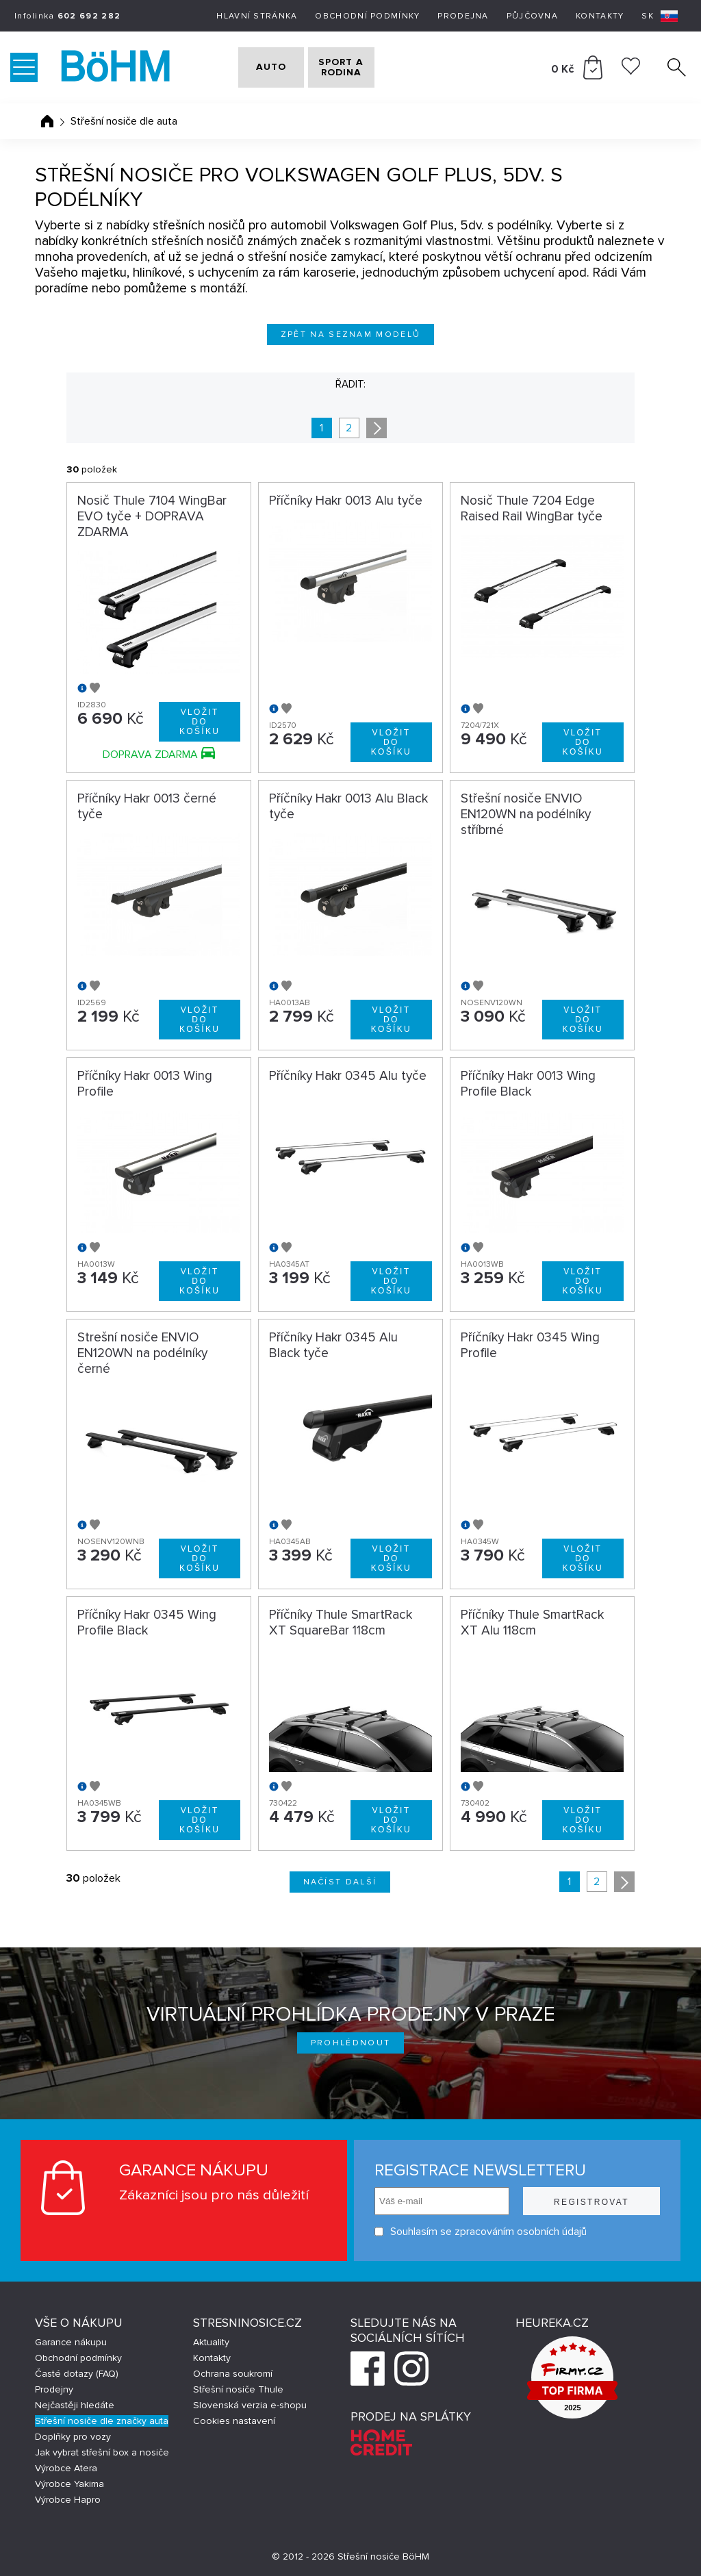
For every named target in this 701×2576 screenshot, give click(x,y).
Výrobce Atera (66, 2468)
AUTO (262, 67)
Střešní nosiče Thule (238, 2389)
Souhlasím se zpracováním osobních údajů (480, 2232)
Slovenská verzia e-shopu (250, 2405)
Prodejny (54, 2389)
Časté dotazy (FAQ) (76, 2373)
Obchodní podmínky (367, 16)
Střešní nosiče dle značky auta (101, 2421)
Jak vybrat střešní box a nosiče (102, 2452)
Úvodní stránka (47, 121)
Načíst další (340, 1882)
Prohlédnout (351, 2043)
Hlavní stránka (256, 16)
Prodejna (462, 16)
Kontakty (600, 16)
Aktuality (211, 2342)
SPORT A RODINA (368, 67)
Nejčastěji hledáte (74, 2405)
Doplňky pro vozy (73, 2436)
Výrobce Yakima (69, 2484)
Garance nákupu (71, 2342)
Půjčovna (532, 16)
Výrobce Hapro (68, 2499)
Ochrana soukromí (232, 2373)
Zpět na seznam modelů (351, 334)
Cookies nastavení (234, 2421)
